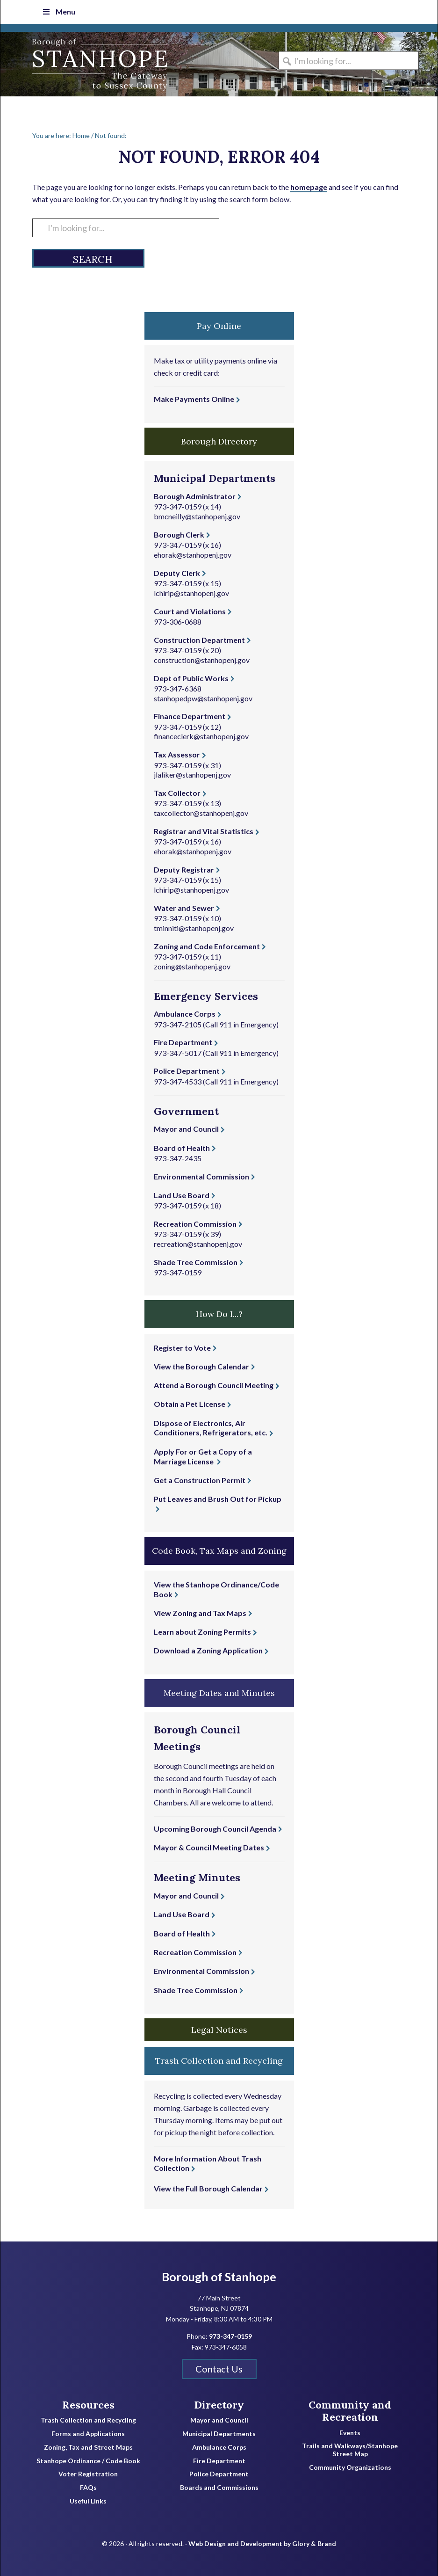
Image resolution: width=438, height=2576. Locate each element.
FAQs (88, 2487)
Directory (219, 2405)
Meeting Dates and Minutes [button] (219, 1693)
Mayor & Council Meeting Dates (209, 1847)
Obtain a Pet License (189, 1403)
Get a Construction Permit (199, 1480)
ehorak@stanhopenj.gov (192, 554)
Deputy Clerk (177, 572)
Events (349, 2433)
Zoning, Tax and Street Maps (88, 2447)
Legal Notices (219, 2029)
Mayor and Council (186, 1128)
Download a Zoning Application (208, 1650)
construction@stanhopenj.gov (202, 659)
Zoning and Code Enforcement (207, 946)
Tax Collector (177, 792)
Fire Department (183, 1042)
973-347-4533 (177, 1081)
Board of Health (182, 1147)
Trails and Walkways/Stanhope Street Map (350, 2450)
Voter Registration (88, 2474)
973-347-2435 (177, 1158)
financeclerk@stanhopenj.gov (201, 736)
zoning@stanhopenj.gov (192, 966)
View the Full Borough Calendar (208, 2188)
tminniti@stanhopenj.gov (194, 928)
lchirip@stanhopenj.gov (191, 593)
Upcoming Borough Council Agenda (215, 1828)
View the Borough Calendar (201, 1366)
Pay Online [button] (219, 325)
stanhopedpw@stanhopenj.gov (203, 698)
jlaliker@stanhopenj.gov (192, 774)
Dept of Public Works (191, 678)
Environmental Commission (201, 1176)
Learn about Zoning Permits (202, 1631)
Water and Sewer (184, 907)
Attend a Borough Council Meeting (213, 1385)
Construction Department (199, 639)
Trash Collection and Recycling (88, 2420)
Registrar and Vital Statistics (203, 831)
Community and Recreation (350, 2411)
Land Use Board (181, 1195)
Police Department (187, 1070)
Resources (88, 2405)
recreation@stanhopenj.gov (198, 1243)
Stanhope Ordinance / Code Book (88, 2461)
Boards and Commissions (219, 2487)
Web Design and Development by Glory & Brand (262, 2543)
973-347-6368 (177, 688)
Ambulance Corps (184, 1013)
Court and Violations (190, 611)
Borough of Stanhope (70, 64)
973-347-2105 (177, 1024)
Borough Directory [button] (219, 441)
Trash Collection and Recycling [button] (219, 2060)
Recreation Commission (195, 1223)
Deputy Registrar (184, 869)
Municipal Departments (219, 2434)
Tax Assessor (177, 754)
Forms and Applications (88, 2434)
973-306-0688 (177, 621)
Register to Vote (182, 1347)
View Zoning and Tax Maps (200, 1612)
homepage (308, 186)
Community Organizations (350, 2467)
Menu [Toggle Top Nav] (58, 11)
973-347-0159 (177, 506)
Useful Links (88, 2501)
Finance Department (189, 716)
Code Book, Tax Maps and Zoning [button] (219, 1550)
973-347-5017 (177, 1052)
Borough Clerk (179, 534)
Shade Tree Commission (195, 1262)
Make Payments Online (194, 398)
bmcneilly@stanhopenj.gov (197, 516)
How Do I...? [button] (219, 1314)
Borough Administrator (195, 496)
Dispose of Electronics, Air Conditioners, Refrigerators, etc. (210, 1428)
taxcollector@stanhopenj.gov (201, 812)
